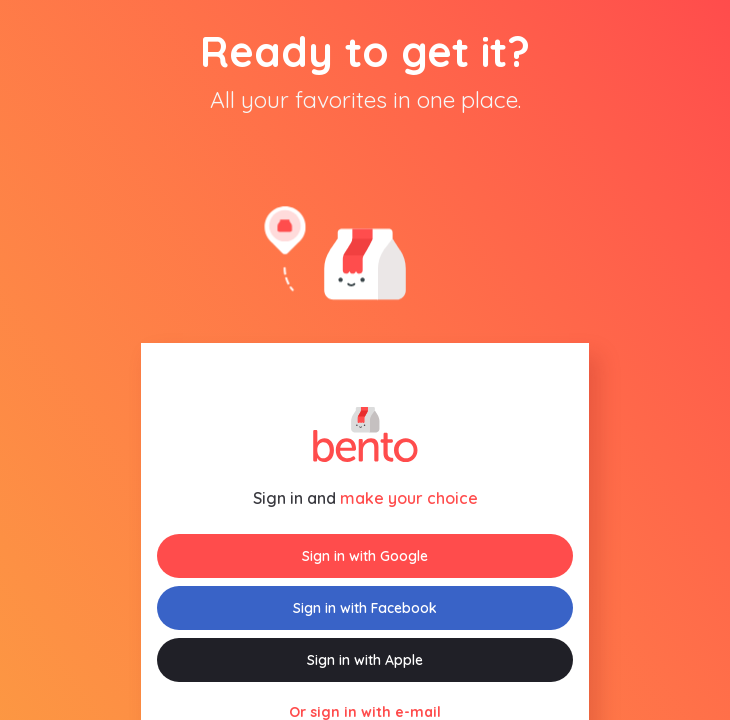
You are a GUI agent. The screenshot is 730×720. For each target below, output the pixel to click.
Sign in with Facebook (365, 608)
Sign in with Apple (365, 660)
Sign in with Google (365, 556)
